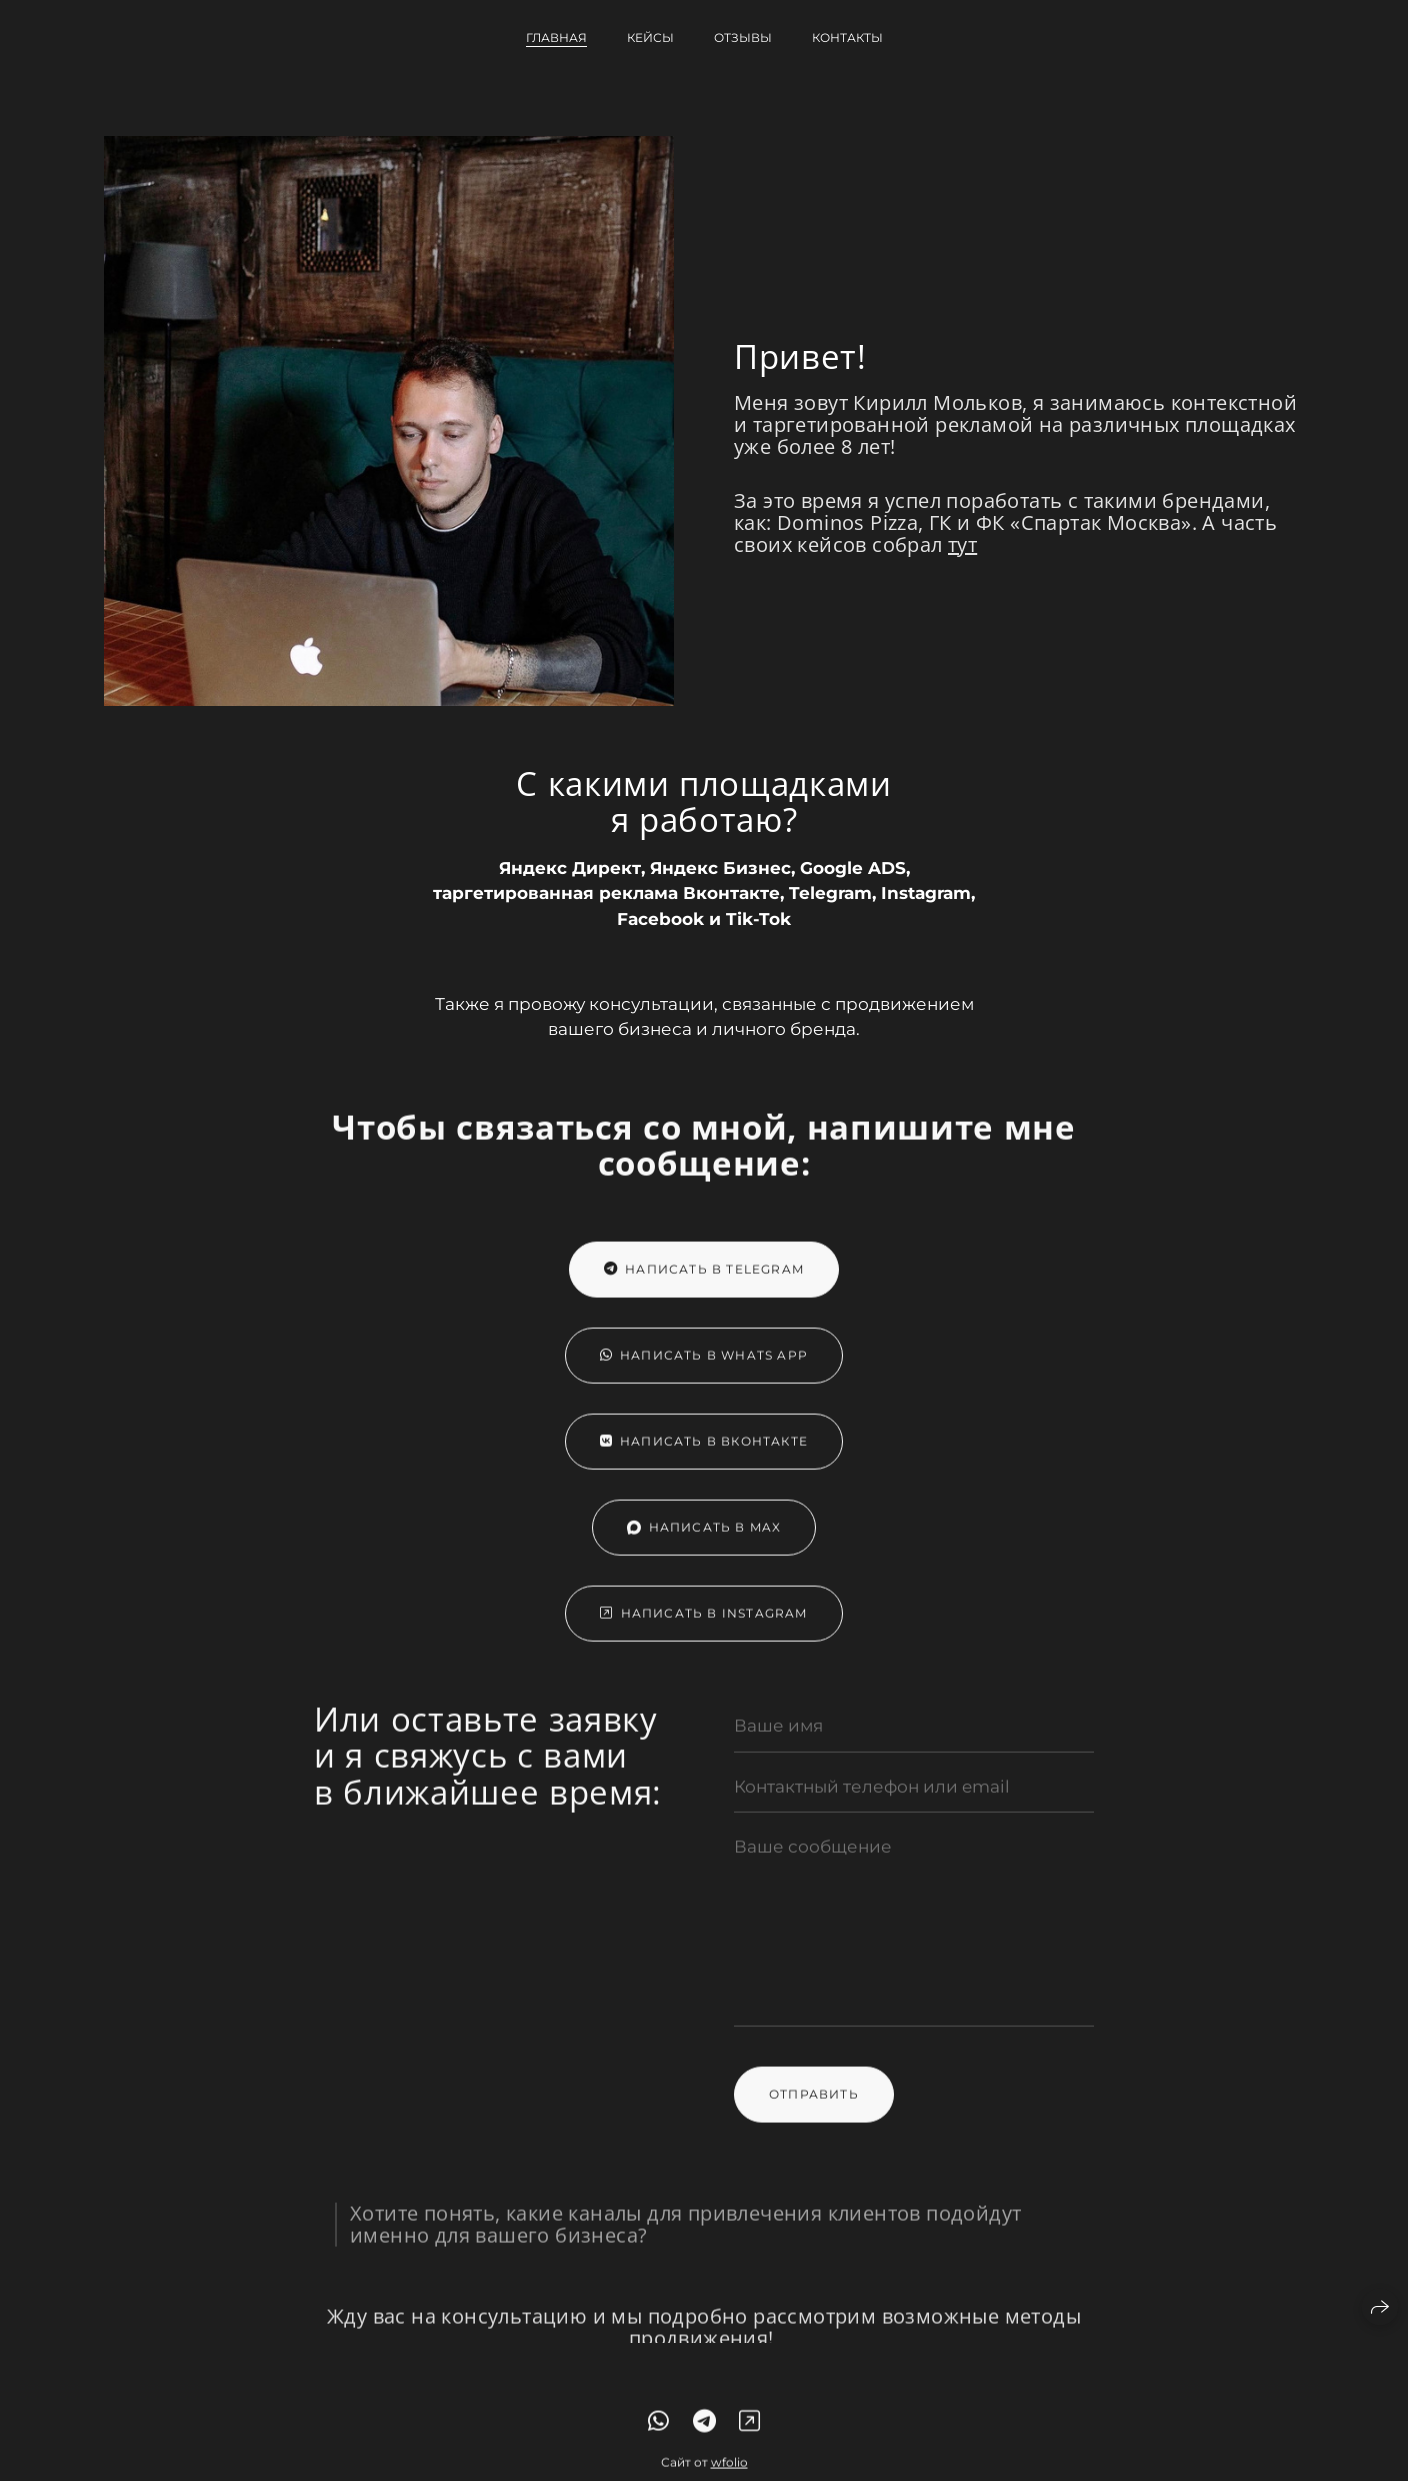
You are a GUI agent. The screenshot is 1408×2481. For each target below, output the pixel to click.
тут (962, 544)
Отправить (814, 2109)
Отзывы (743, 37)
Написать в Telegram (704, 1284)
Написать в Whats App (704, 1370)
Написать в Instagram (703, 1628)
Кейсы (650, 37)
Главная (556, 37)
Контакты (847, 37)
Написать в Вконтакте (704, 1456)
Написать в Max (704, 1542)
